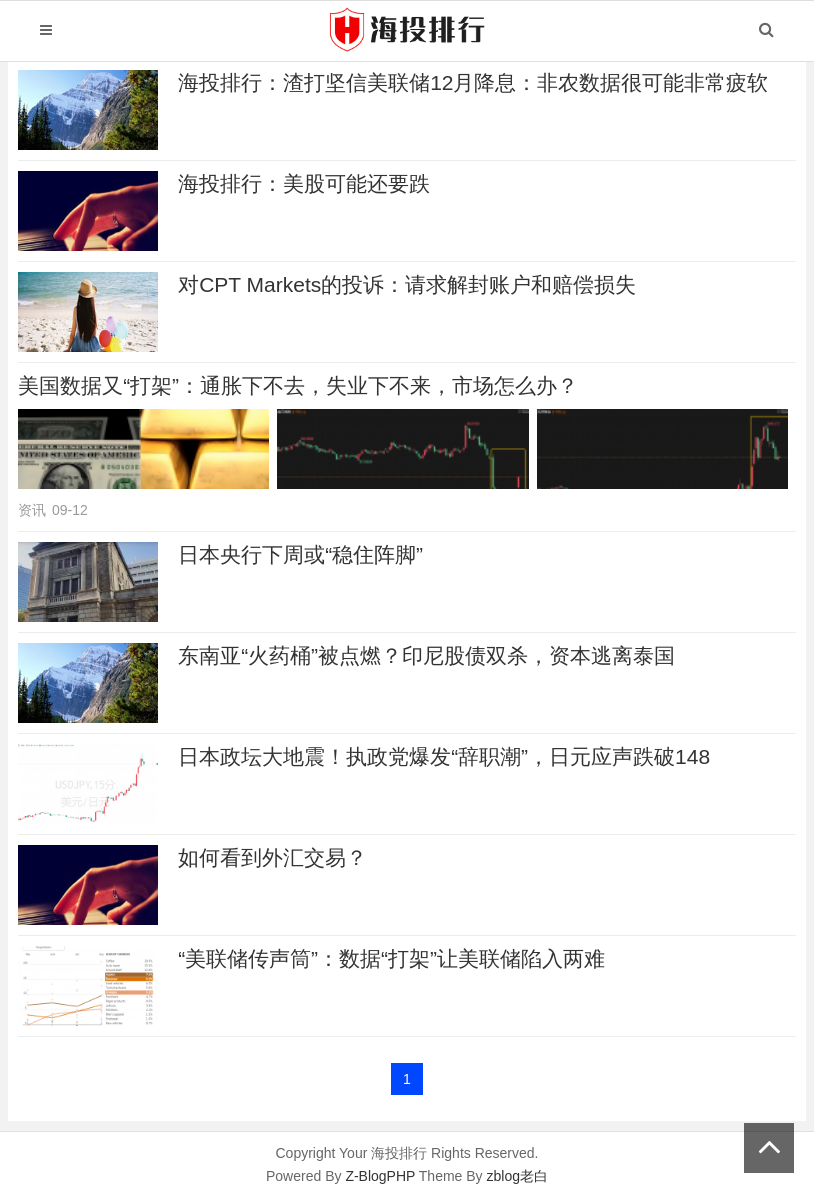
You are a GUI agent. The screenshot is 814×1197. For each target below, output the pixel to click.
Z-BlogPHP (380, 1176)
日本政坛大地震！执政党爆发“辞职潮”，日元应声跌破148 (444, 756)
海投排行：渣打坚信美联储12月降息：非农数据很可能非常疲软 (473, 82)
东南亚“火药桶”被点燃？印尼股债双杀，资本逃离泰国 (426, 655)
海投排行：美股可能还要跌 (304, 183)
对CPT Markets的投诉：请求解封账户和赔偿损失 (407, 284)
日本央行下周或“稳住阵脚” (300, 554)
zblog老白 (516, 1176)
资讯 (32, 510)
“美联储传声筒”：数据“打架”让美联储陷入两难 (391, 958)
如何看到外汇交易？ (272, 857)
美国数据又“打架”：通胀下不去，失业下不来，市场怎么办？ (298, 385)
